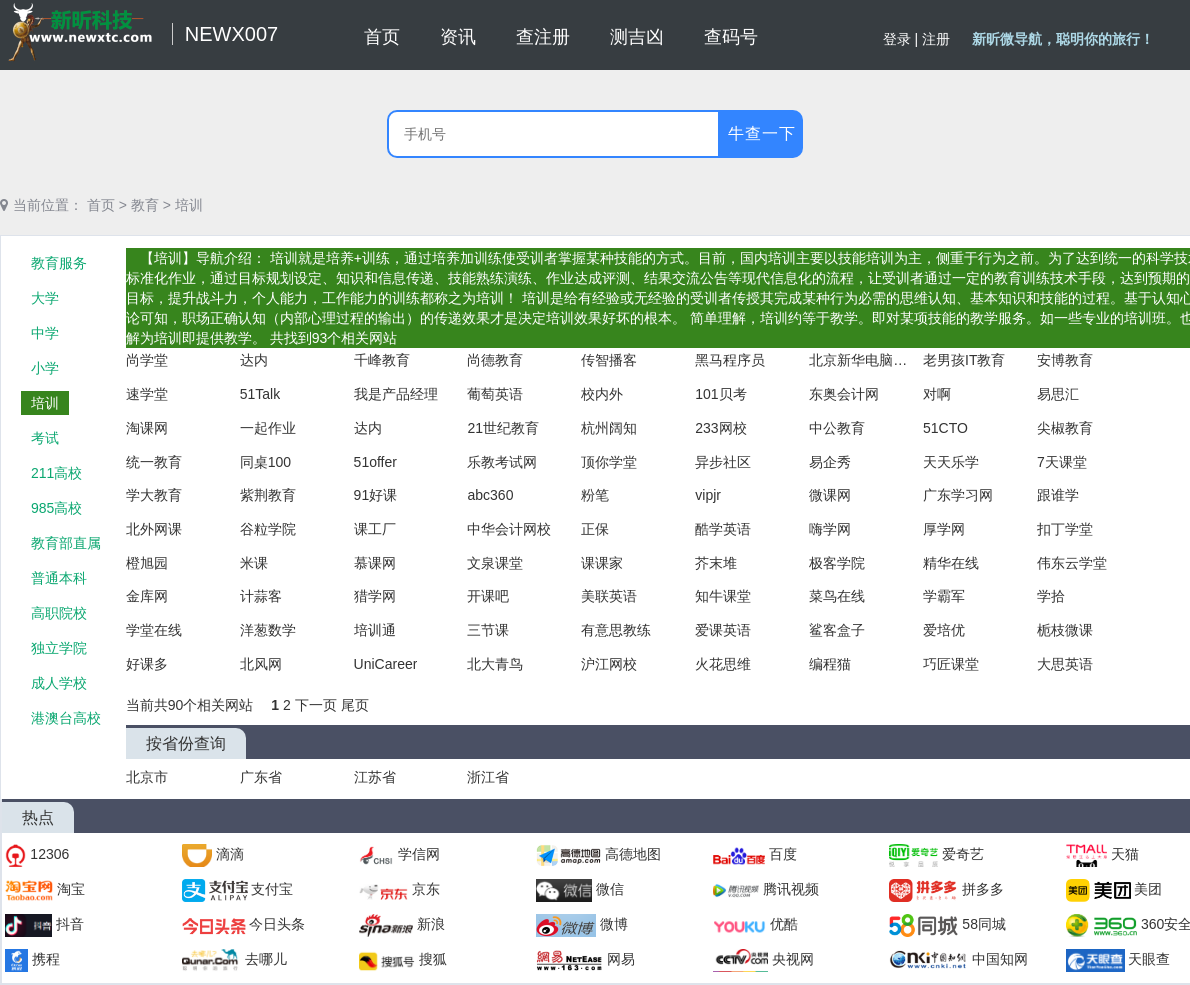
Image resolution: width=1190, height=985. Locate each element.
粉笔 (595, 495)
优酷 (784, 924)
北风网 (261, 664)
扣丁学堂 (1065, 529)
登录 (897, 39)
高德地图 (633, 854)
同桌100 (265, 462)
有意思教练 (616, 630)
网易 (621, 959)
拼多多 (983, 889)
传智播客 (609, 360)
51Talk (260, 394)
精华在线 (951, 563)
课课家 (602, 563)
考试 (45, 438)
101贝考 (720, 394)
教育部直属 (66, 543)
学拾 (1051, 596)
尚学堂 (147, 360)
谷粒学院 (268, 529)
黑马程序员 (730, 360)
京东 (426, 889)
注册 (936, 39)
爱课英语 (723, 630)
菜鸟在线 (837, 596)
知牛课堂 (723, 596)
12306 (49, 854)
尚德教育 (495, 360)
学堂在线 (154, 630)
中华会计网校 (509, 529)
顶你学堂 (609, 462)
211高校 (56, 473)
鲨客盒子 (837, 630)
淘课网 (147, 428)
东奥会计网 (844, 394)
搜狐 (433, 959)
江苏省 (375, 777)
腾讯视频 (791, 889)
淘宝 (71, 889)
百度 (783, 854)
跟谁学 (1058, 495)
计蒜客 (261, 596)
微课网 (830, 495)
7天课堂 (1062, 462)
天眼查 (1149, 959)
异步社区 (723, 462)
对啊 (937, 394)
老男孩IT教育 (964, 360)
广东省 (261, 777)
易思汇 (1058, 394)
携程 (46, 959)
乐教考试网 (502, 462)
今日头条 (277, 924)
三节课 (488, 630)
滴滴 (230, 854)
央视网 (793, 959)
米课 (254, 563)
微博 (614, 924)
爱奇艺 (963, 854)
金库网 (147, 596)
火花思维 (723, 664)
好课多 (147, 664)
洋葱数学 (268, 630)
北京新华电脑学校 (859, 360)
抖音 (70, 924)
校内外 (602, 394)
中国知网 (1000, 959)
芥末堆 (716, 563)
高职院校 (59, 613)
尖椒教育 (1065, 428)
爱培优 (944, 630)
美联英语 (609, 596)
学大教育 (154, 495)
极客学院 (837, 563)
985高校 (56, 508)
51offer (375, 462)
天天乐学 (951, 462)
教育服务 (59, 263)
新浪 (431, 924)
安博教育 (1065, 360)
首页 (101, 205)
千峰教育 (382, 360)
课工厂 (375, 529)
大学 (45, 298)
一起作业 (268, 428)
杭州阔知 (609, 428)
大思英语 (1065, 664)
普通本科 (59, 578)
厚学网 (944, 529)
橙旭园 (147, 563)
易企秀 (830, 462)
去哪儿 (266, 959)
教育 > (151, 205)
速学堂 (147, 394)
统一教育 (154, 462)
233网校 (720, 428)
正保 (595, 529)
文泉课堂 (495, 563)
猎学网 (375, 596)
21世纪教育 (503, 428)
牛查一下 (762, 133)
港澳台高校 (66, 718)
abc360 (490, 495)
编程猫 (830, 664)
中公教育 (837, 428)
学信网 (419, 854)
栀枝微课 (1065, 630)
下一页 (318, 705)
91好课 (376, 495)
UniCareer (386, 664)
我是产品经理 (396, 394)
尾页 (355, 705)
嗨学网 (830, 529)
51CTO (945, 428)
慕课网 (375, 563)
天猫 (1125, 854)
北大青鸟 (495, 664)
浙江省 (488, 777)
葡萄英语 (495, 394)
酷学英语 (723, 529)
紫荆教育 (268, 495)
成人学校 (59, 683)
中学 (45, 333)
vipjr (708, 495)
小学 (45, 368)
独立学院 (59, 648)
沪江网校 (609, 664)
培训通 (375, 630)
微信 (610, 889)
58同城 (984, 924)
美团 (1148, 889)
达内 (254, 360)
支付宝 (272, 889)
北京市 (147, 777)
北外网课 (154, 529)
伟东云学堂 (1072, 563)
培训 (189, 205)
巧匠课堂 (951, 664)
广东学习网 (958, 495)
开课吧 (488, 596)
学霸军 (944, 596)
